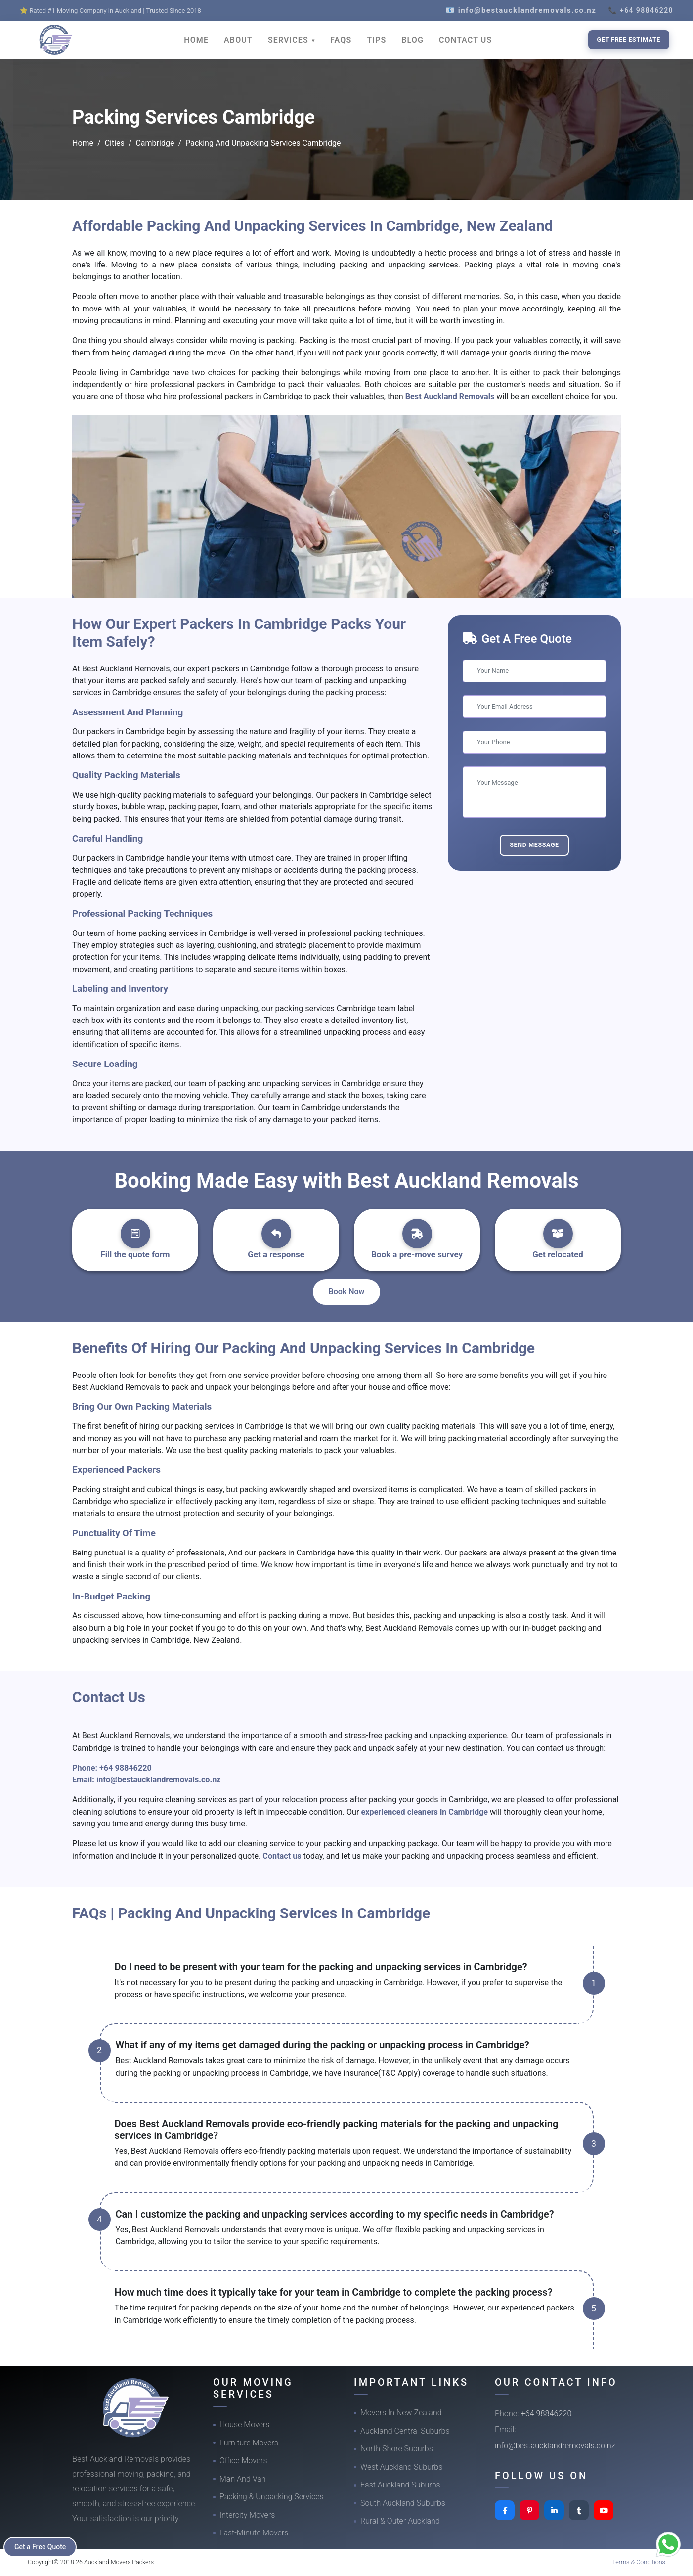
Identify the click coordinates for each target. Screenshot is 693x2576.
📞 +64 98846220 (640, 10)
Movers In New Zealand (401, 2412)
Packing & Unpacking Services (271, 2496)
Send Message (534, 844)
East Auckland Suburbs (400, 2484)
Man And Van (242, 2479)
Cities (115, 143)
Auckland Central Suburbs (405, 2431)
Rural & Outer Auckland (400, 2521)
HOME (196, 39)
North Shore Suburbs (396, 2448)
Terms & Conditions (638, 2562)
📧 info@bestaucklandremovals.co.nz (520, 10)
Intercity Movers (247, 2515)
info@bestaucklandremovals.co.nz (158, 1779)
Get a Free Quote (40, 2547)
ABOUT (238, 39)
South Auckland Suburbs (402, 2503)
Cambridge (154, 143)
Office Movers (243, 2460)
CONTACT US (465, 39)
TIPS (376, 39)
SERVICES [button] (289, 39)
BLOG (412, 39)
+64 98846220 (125, 1768)
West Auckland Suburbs (401, 2467)
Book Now (347, 1291)
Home (82, 143)
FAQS (340, 39)
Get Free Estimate (628, 39)
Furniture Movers (248, 2442)
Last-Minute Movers (253, 2532)
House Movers (244, 2424)
